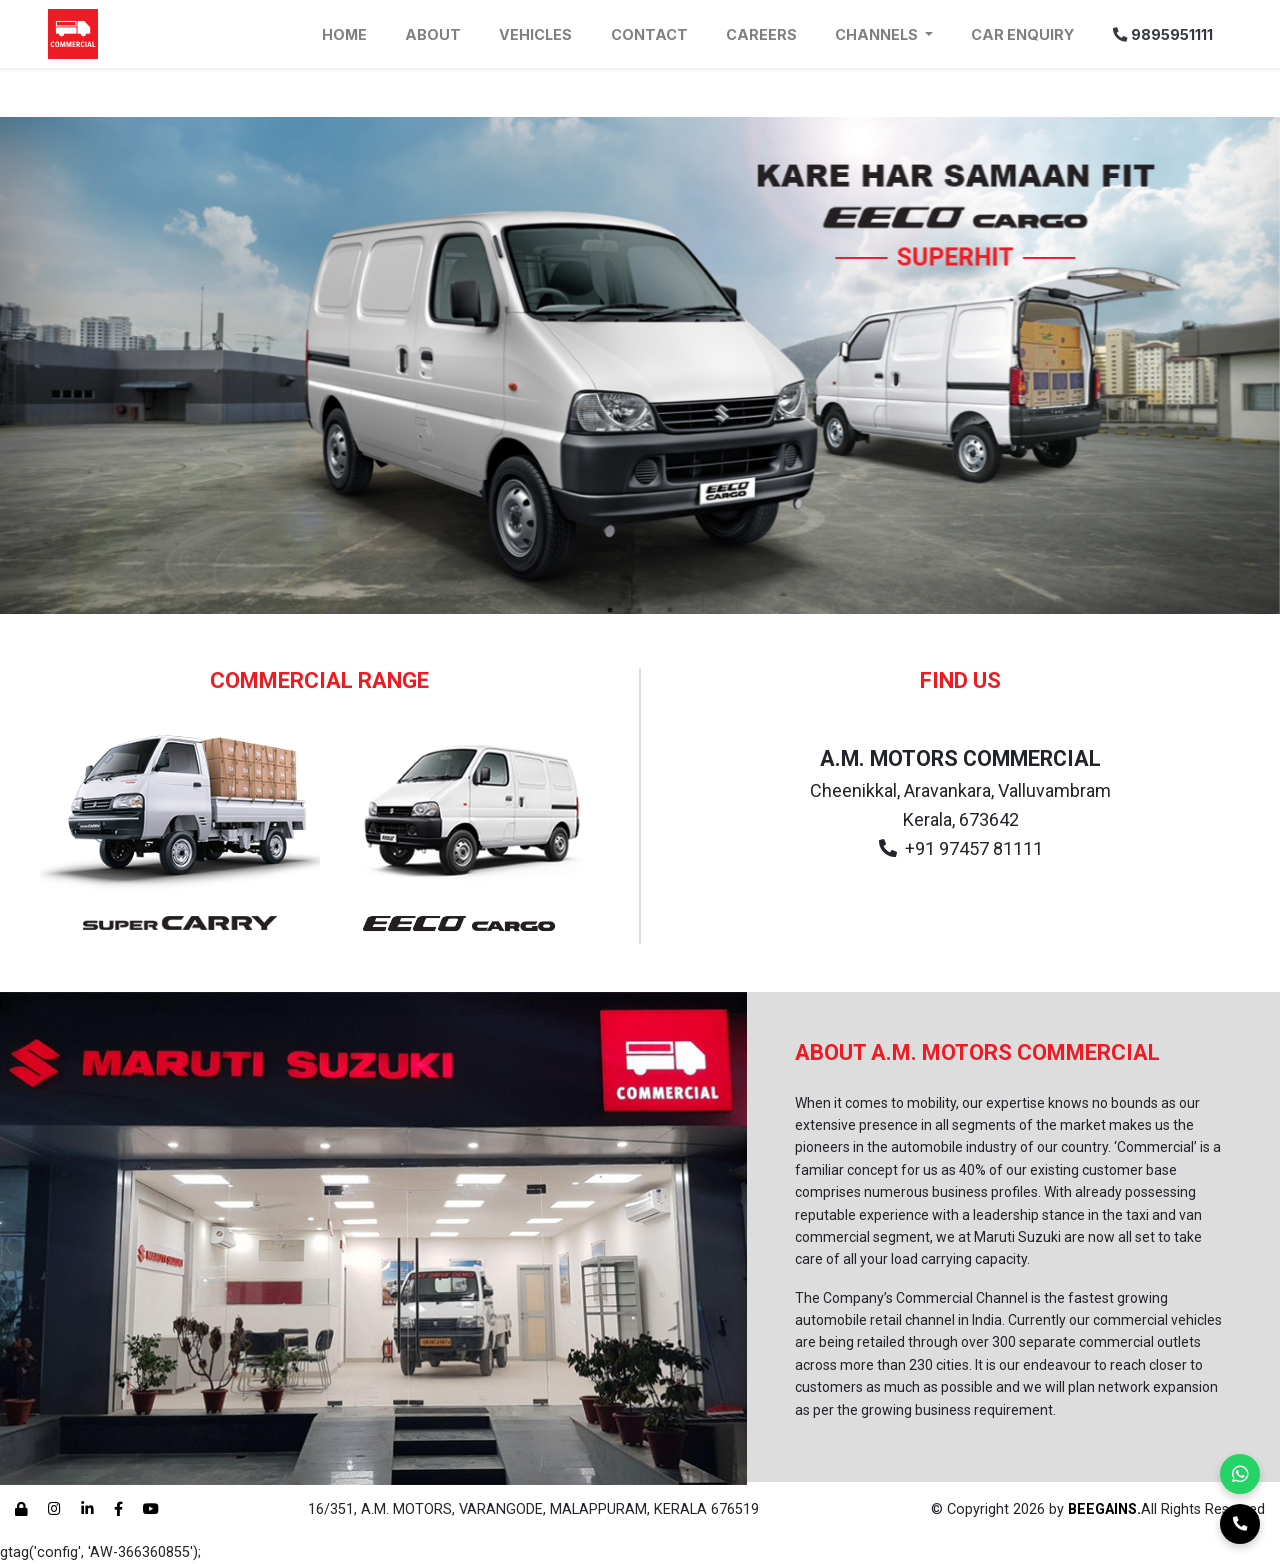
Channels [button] (878, 34)
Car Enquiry (1022, 34)
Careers (761, 34)
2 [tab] (640, 610)
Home (344, 34)
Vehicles (535, 34)
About (433, 34)
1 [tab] (610, 610)
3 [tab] (670, 610)
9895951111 (1163, 34)
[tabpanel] (640, 365)
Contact (649, 34)
